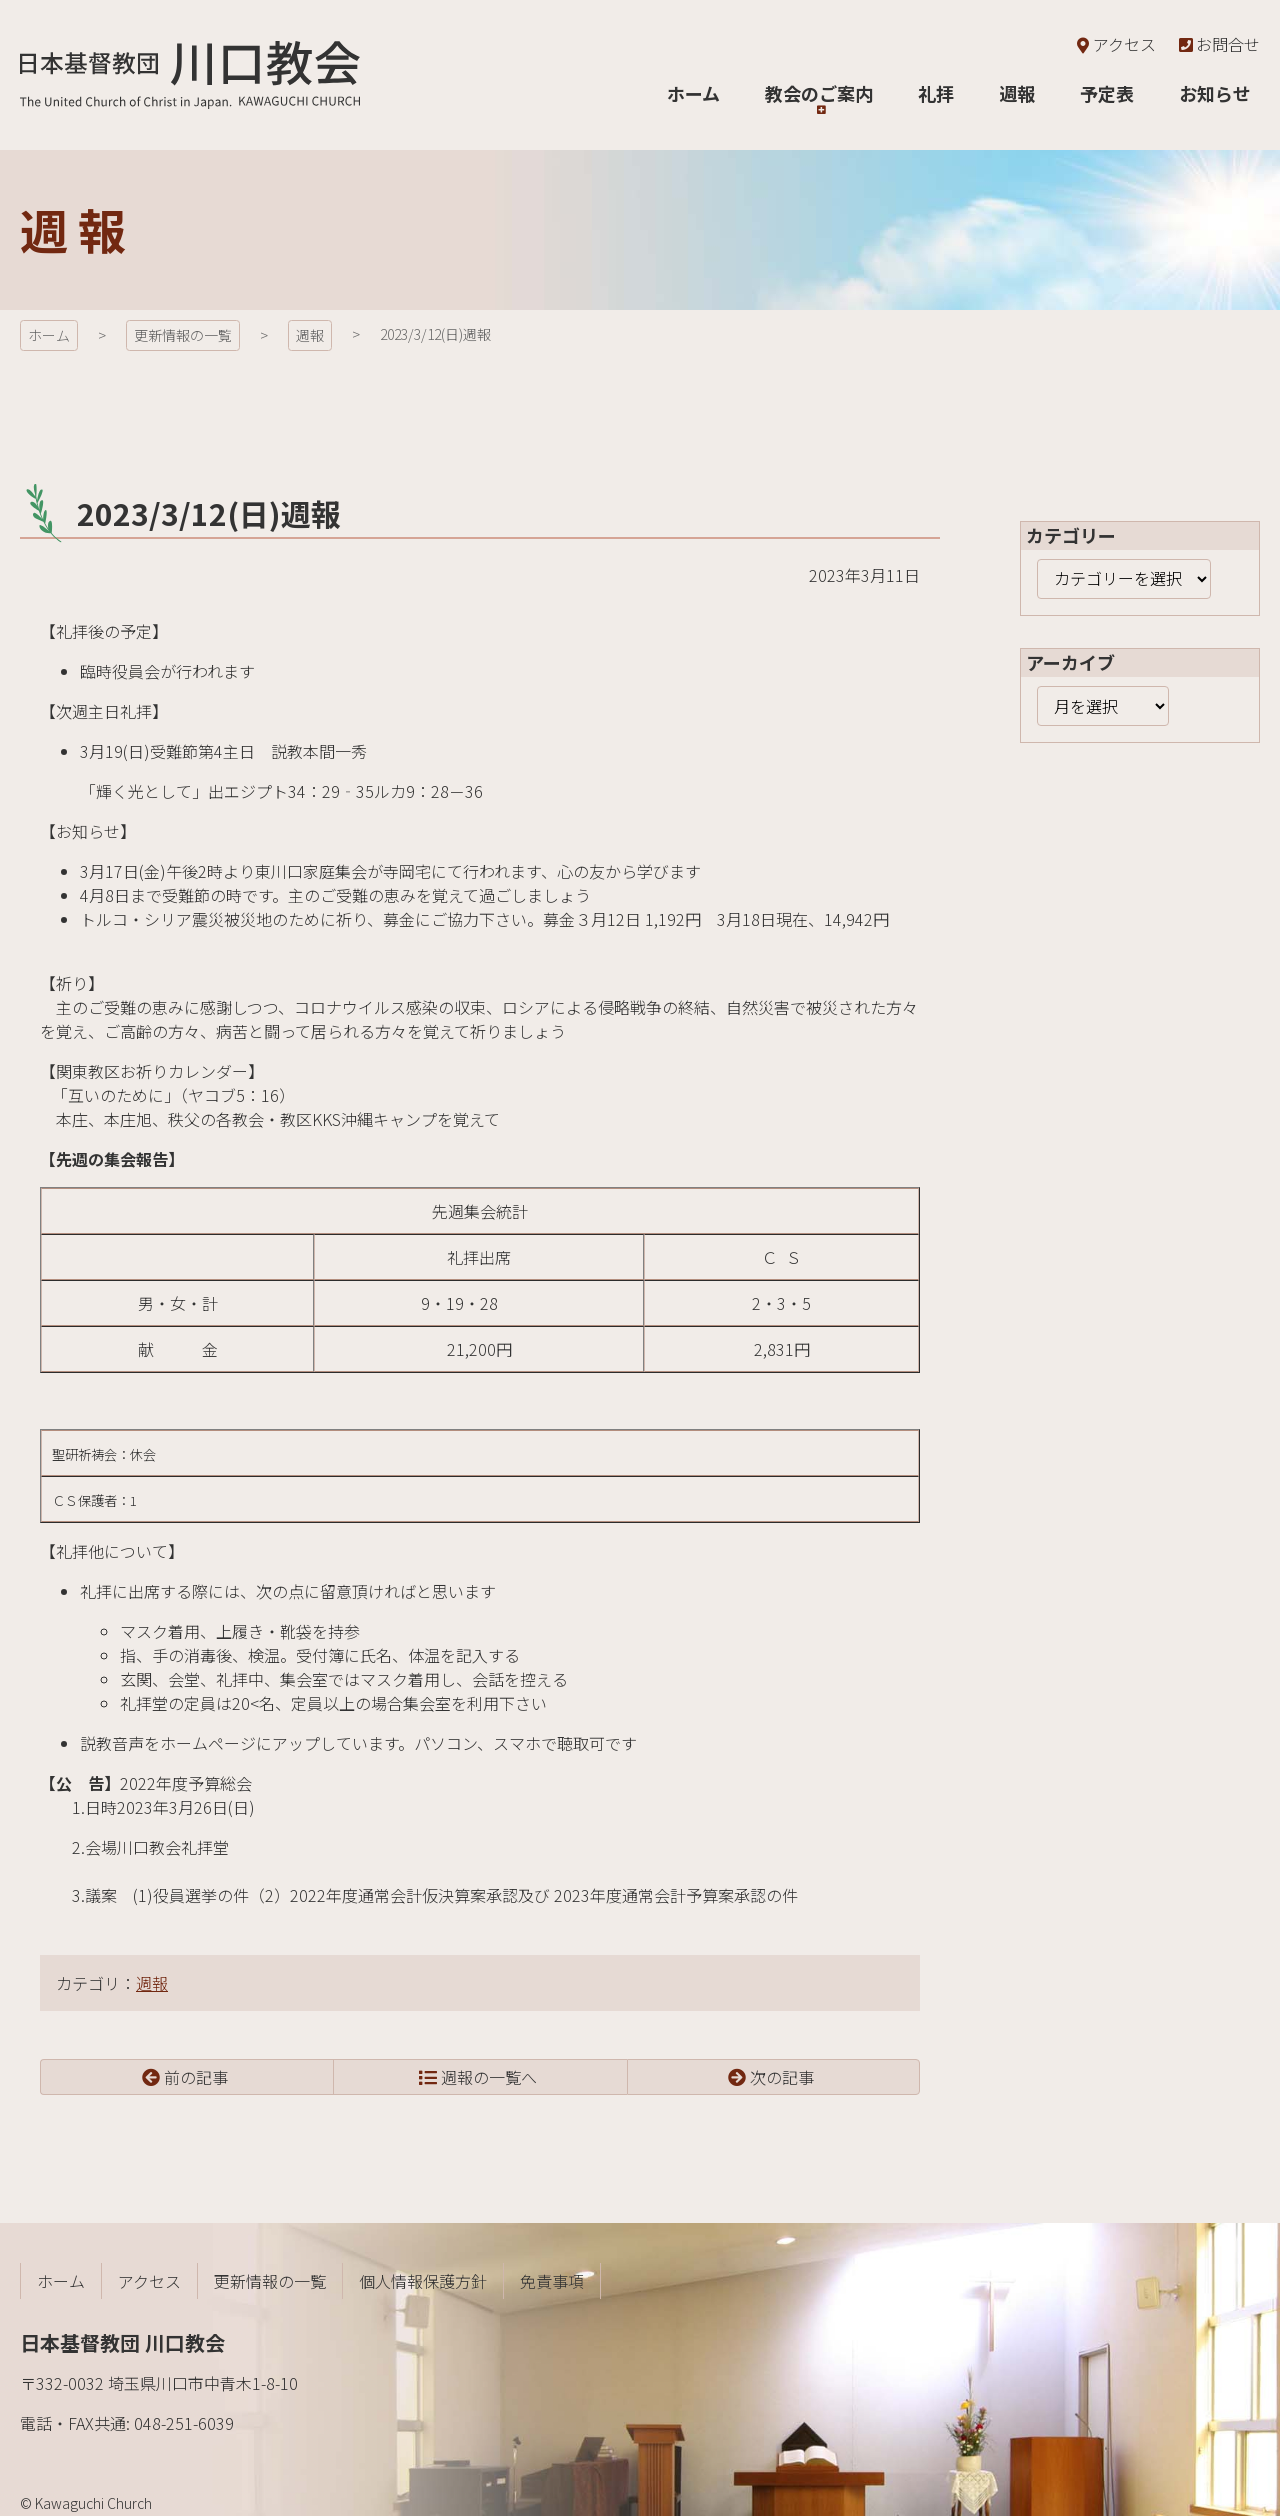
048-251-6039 (184, 2423)
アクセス (1114, 44)
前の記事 (196, 2077)
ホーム (49, 335)
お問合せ (1218, 44)
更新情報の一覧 (183, 335)
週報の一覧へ (489, 2077)
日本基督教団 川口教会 (190, 75)
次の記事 (782, 2077)
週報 (310, 335)
